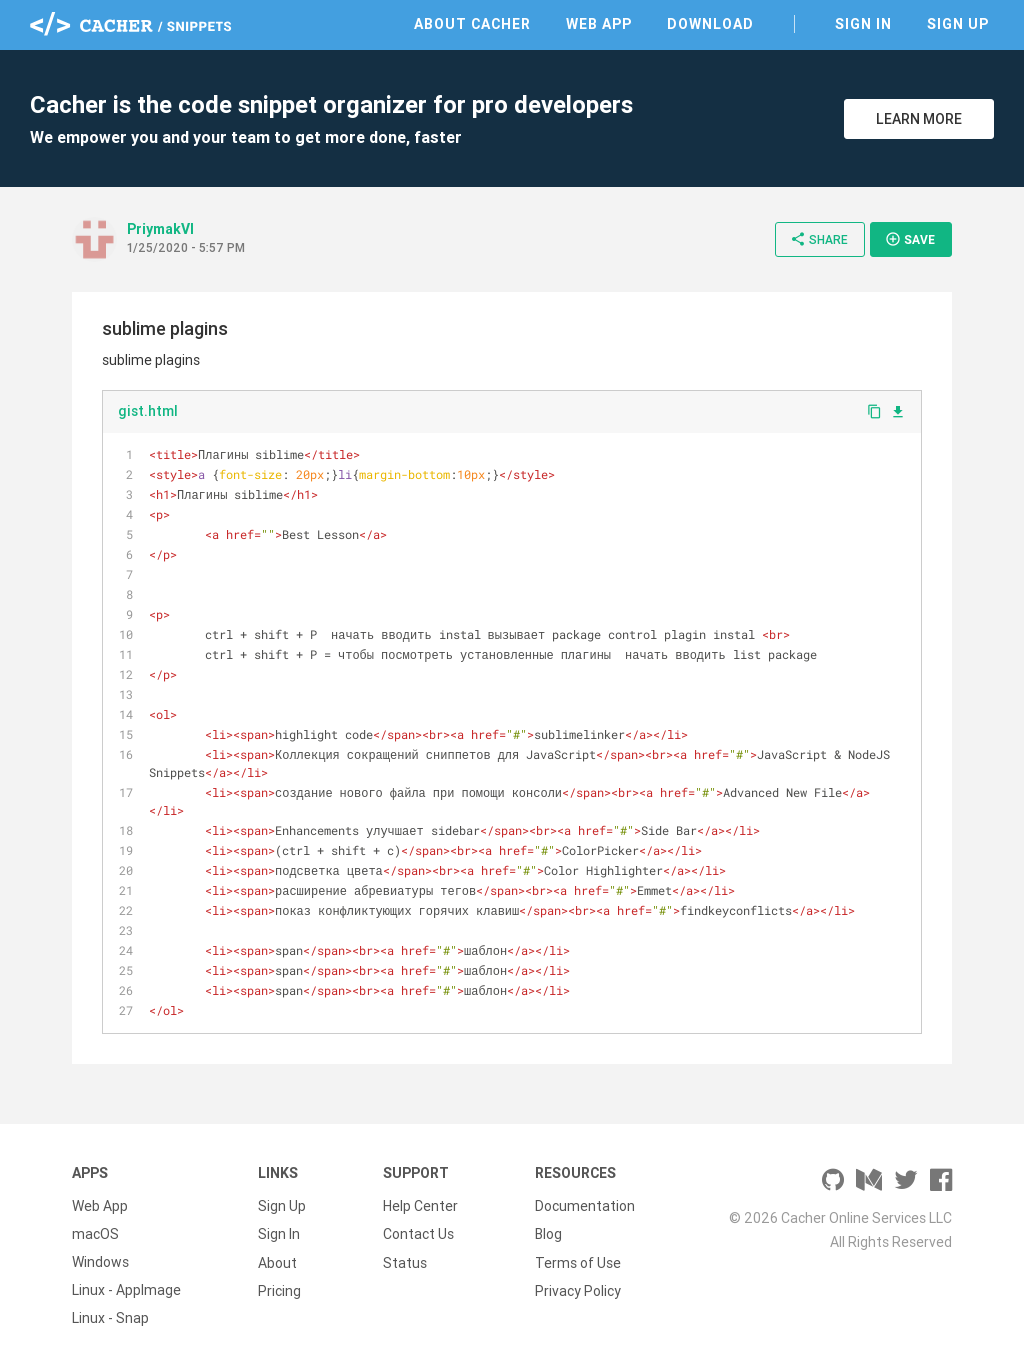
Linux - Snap (110, 1300)
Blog (548, 1216)
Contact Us (418, 1216)
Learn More (919, 119)
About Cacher (472, 24)
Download (710, 24)
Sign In (863, 24)
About (277, 1244)
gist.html (148, 411)
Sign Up (958, 24)
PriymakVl (160, 229)
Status (405, 1244)
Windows (100, 1244)
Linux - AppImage (126, 1272)
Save (910, 239)
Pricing (279, 1272)
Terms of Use (578, 1244)
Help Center (420, 1188)
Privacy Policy (578, 1272)
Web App (599, 24)
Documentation (585, 1188)
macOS (95, 1216)
